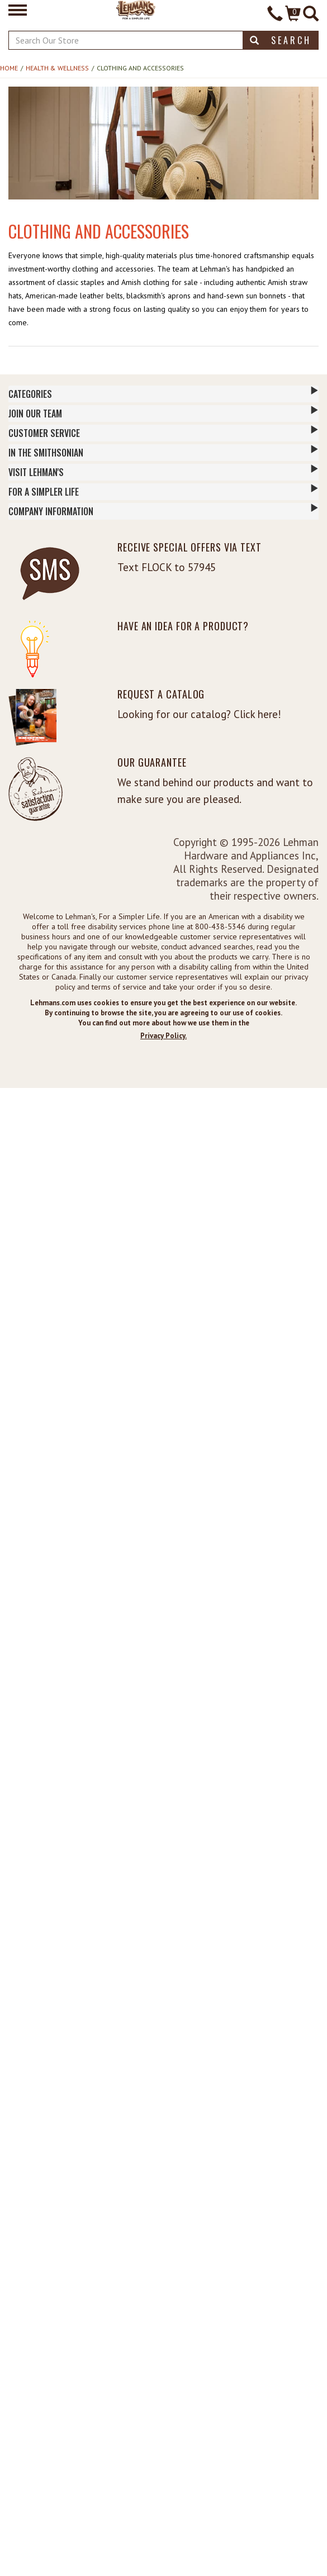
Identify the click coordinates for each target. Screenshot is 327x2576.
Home (9, 68)
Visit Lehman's (163, 471)
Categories (163, 393)
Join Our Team (163, 413)
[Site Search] (311, 14)
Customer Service (163, 432)
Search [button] (280, 40)
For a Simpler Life (163, 491)
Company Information (163, 510)
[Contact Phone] (275, 14)
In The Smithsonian (163, 452)
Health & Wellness (57, 68)
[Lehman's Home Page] (136, 9)
